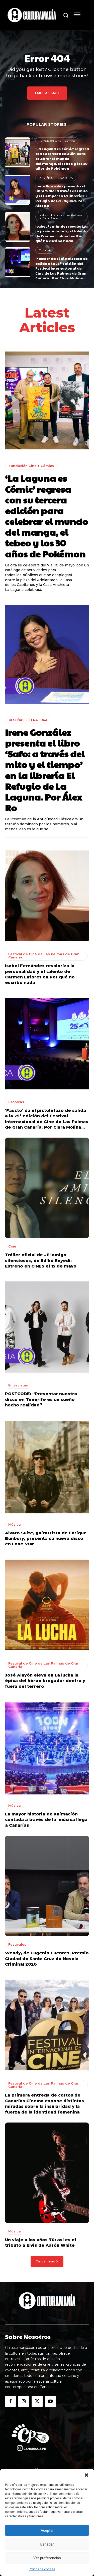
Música (14, 1524)
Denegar (47, 2544)
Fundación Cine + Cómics (57, 140)
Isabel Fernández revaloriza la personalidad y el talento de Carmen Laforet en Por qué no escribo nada (61, 233)
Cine (12, 1246)
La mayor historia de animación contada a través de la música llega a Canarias (46, 1820)
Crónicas (45, 250)
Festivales (17, 1944)
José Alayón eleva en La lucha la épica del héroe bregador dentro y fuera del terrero (45, 1681)
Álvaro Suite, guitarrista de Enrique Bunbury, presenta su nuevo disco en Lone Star (46, 1539)
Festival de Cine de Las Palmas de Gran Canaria (60, 216)
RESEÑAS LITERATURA (56, 178)
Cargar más (47, 2261)
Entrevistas (18, 1385)
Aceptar (47, 2530)
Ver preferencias (47, 2558)
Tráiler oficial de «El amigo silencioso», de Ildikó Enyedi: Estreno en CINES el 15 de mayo (40, 1261)
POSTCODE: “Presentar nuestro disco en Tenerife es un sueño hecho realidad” (41, 1399)
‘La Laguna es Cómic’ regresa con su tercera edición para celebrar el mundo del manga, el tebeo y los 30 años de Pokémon (62, 158)
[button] (86, 2475)
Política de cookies (42, 2569)
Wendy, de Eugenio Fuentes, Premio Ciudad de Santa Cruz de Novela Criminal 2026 (47, 1959)
